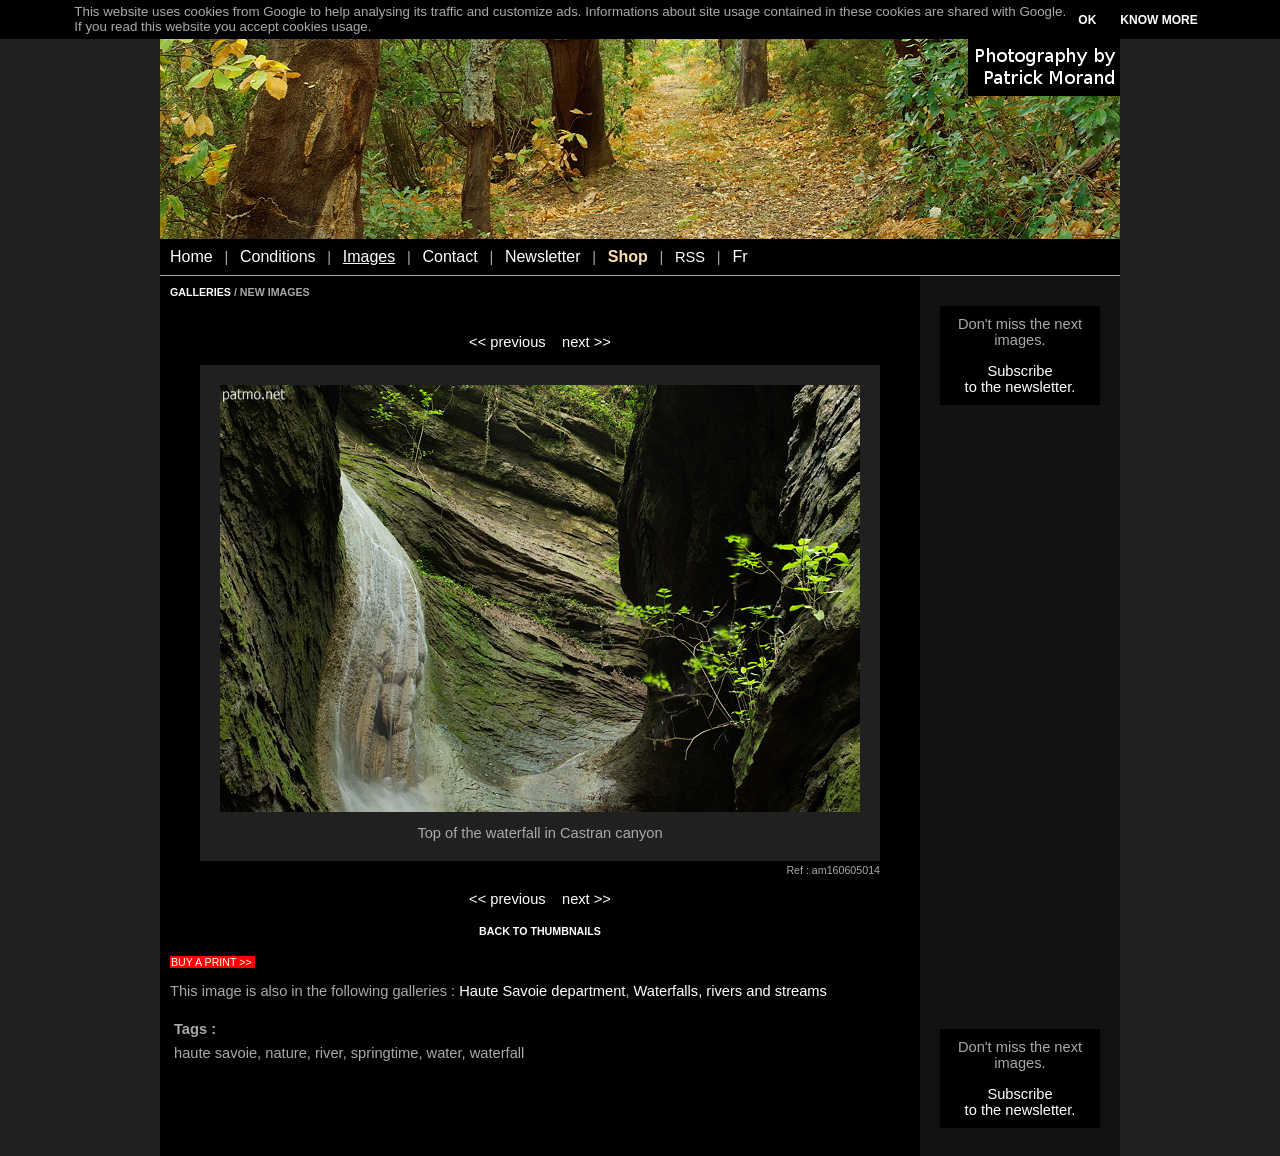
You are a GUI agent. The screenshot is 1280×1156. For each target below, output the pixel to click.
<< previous (507, 342)
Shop (628, 256)
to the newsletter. (1020, 387)
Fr (739, 256)
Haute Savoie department (542, 991)
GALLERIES (200, 292)
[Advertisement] (1020, 723)
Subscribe (1019, 371)
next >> (586, 342)
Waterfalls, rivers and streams (730, 991)
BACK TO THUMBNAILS (540, 931)
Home (191, 256)
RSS (690, 257)
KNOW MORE (1158, 20)
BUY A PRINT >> (211, 962)
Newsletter (543, 256)
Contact (450, 256)
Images (369, 256)
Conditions (278, 256)
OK (1087, 20)
